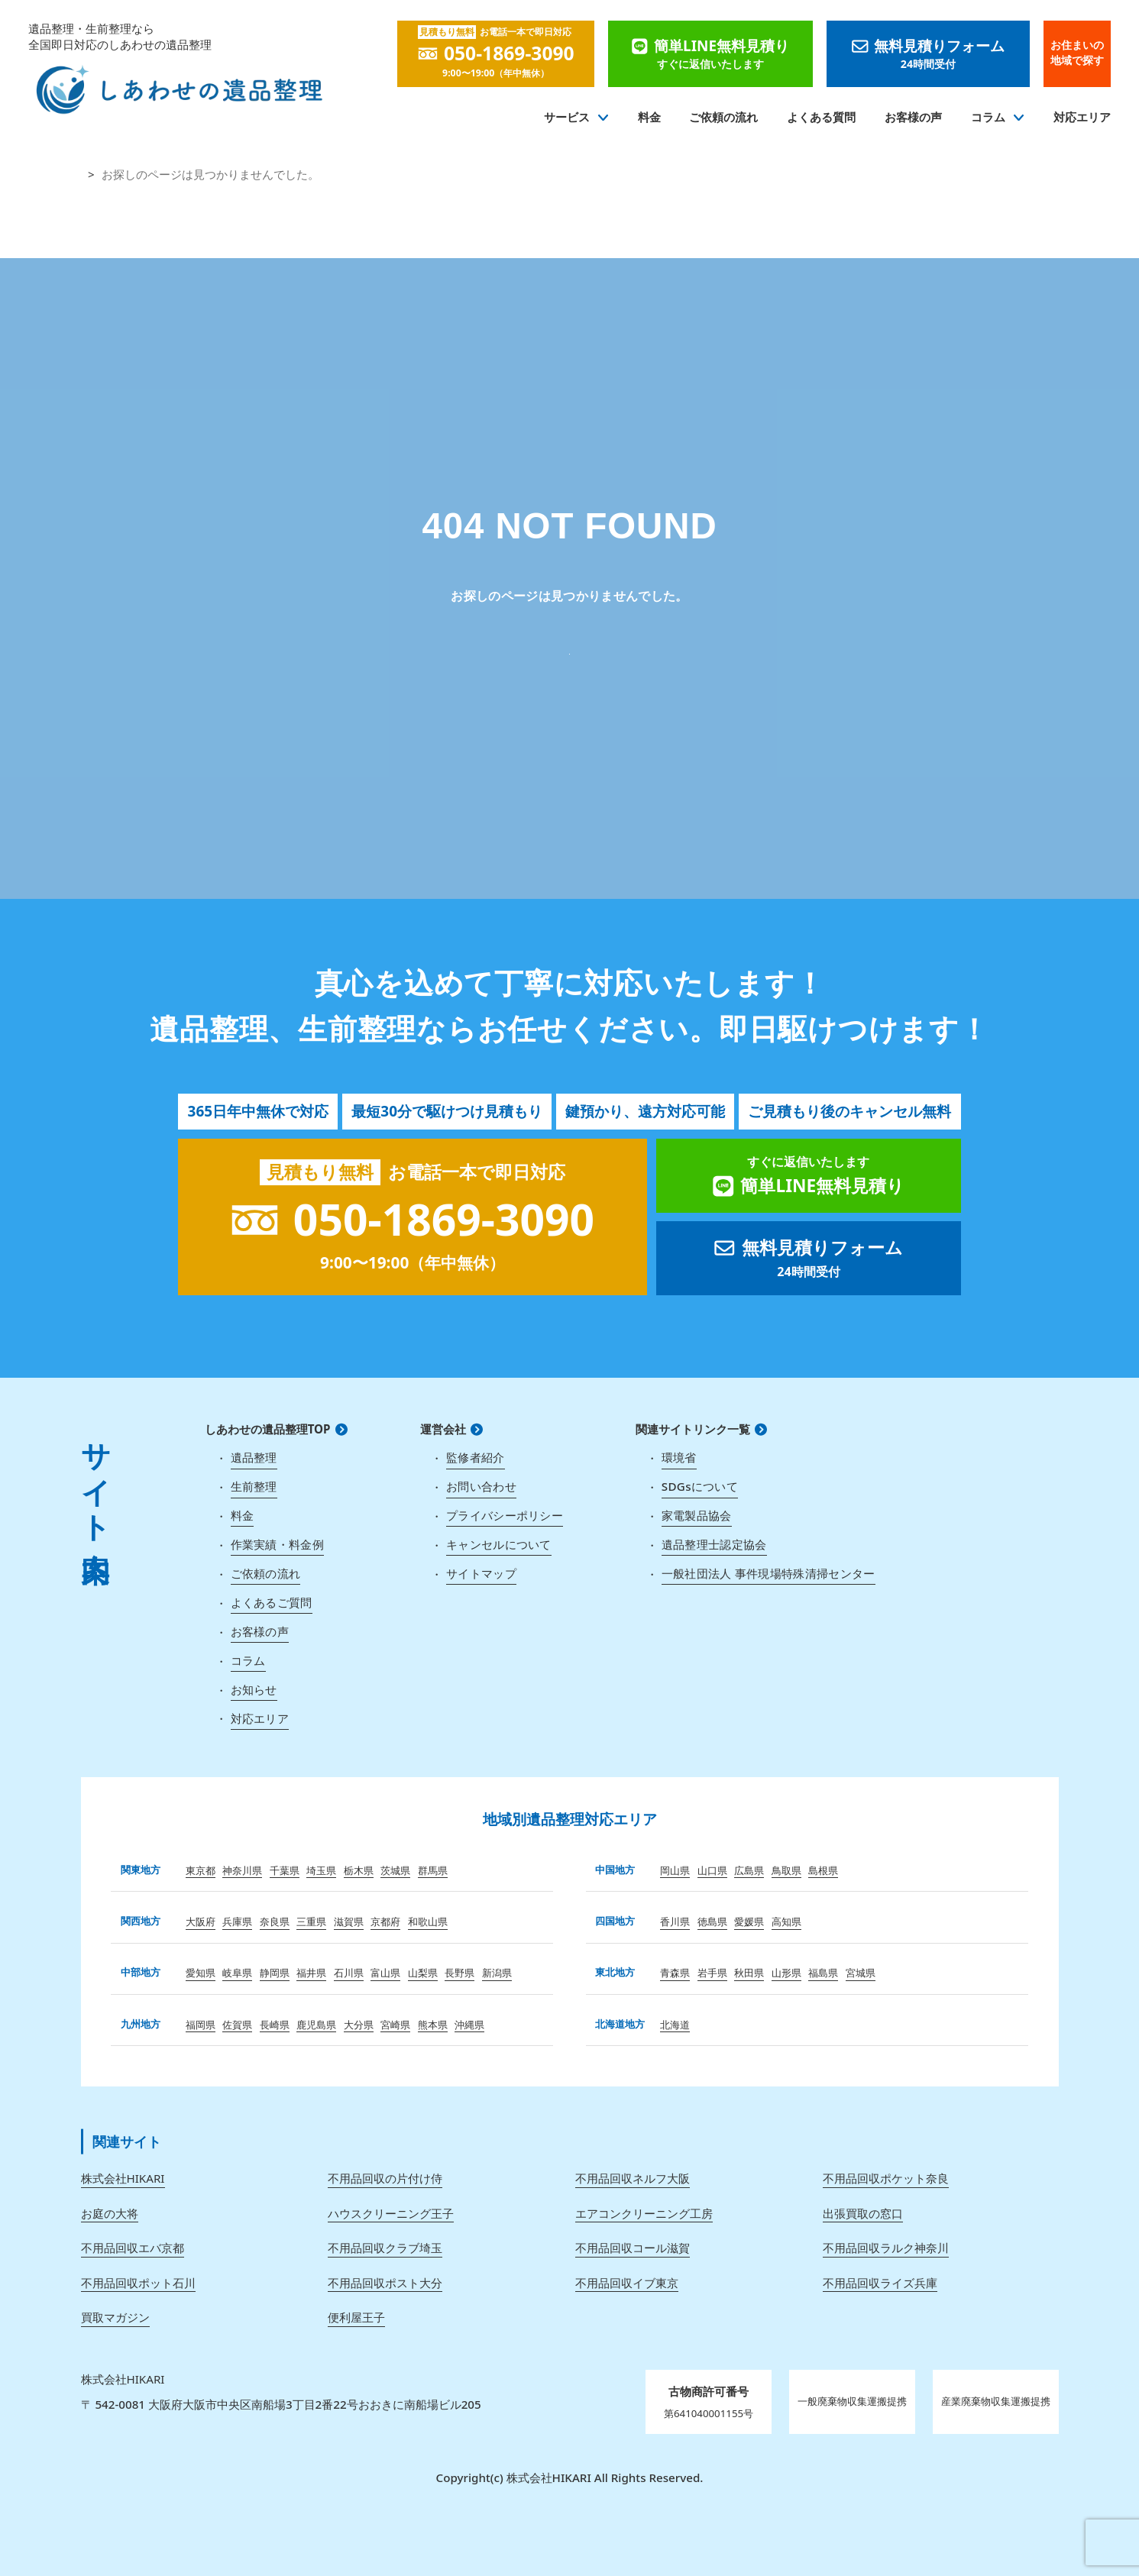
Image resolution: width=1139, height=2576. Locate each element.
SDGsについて (700, 1486)
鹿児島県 (316, 2024)
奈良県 (275, 1921)
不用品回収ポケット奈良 (886, 2178)
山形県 (786, 1973)
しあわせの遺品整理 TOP (569, 649)
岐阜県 (237, 1973)
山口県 (712, 1870)
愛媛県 (749, 1921)
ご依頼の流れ (723, 116)
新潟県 (497, 1973)
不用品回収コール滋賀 (632, 2247)
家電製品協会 (697, 1515)
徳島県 (712, 1921)
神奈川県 (242, 1870)
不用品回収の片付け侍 (385, 2178)
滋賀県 (349, 1921)
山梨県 (423, 1973)
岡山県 (675, 1870)
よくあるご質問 (271, 1602)
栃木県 (359, 1870)
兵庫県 (237, 1921)
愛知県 (200, 1973)
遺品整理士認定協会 (714, 1544)
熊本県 (433, 2024)
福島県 (823, 1973)
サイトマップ (481, 1573)
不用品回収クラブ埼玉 (385, 2247)
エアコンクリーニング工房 (644, 2213)
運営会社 (443, 1429)
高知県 (786, 1921)
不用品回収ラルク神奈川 (886, 2247)
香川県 (675, 1921)
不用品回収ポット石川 (138, 2282)
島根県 (823, 1870)
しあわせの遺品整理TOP (268, 1429)
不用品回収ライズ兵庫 (880, 2282)
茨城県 (395, 1870)
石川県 (349, 1973)
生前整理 (254, 1486)
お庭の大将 (109, 2213)
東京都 (200, 1870)
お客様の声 (913, 116)
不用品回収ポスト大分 (385, 2282)
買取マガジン (115, 2317)
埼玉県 (321, 1870)
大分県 (359, 2024)
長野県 (459, 1973)
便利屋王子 (356, 2317)
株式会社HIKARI (123, 2178)
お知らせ (254, 1689)
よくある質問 (821, 116)
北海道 (675, 2024)
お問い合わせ (481, 1486)
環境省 (679, 1457)
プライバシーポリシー (504, 1515)
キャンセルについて (499, 1544)
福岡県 (200, 2024)
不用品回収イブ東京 (626, 2282)
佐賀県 (237, 2024)
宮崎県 (395, 2024)
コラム (988, 116)
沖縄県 (469, 2024)
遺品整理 (254, 1457)
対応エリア (1082, 116)
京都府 (385, 1921)
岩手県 (712, 1973)
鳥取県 (786, 1870)
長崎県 (275, 2024)
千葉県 (284, 1870)
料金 (649, 116)
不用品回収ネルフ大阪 (632, 2178)
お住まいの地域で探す (1077, 52)
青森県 (675, 1973)
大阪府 (200, 1921)
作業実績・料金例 (277, 1544)
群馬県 (433, 1870)
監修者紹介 (475, 1457)
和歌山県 (428, 1921)
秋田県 (749, 1973)
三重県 (311, 1921)
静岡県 (275, 1973)
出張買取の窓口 (863, 2213)
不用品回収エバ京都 (132, 2247)
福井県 (311, 1973)
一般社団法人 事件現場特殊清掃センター (768, 1573)
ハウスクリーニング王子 (391, 2213)
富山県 (385, 1973)
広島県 (749, 1870)
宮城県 (860, 1973)
